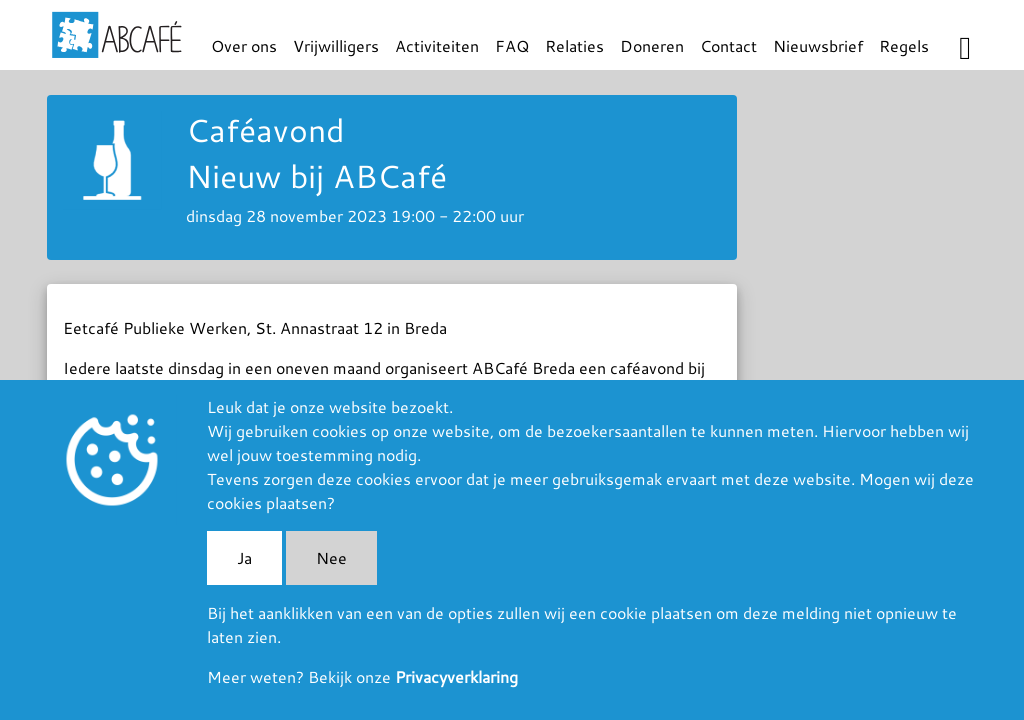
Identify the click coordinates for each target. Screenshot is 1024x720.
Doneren (652, 45)
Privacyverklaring (456, 676)
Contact (728, 45)
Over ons (244, 45)
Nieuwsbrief (818, 45)
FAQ (512, 45)
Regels (904, 45)
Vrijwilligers (336, 45)
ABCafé (117, 35)
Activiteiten (437, 45)
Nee (331, 557)
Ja (244, 557)
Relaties (574, 45)
